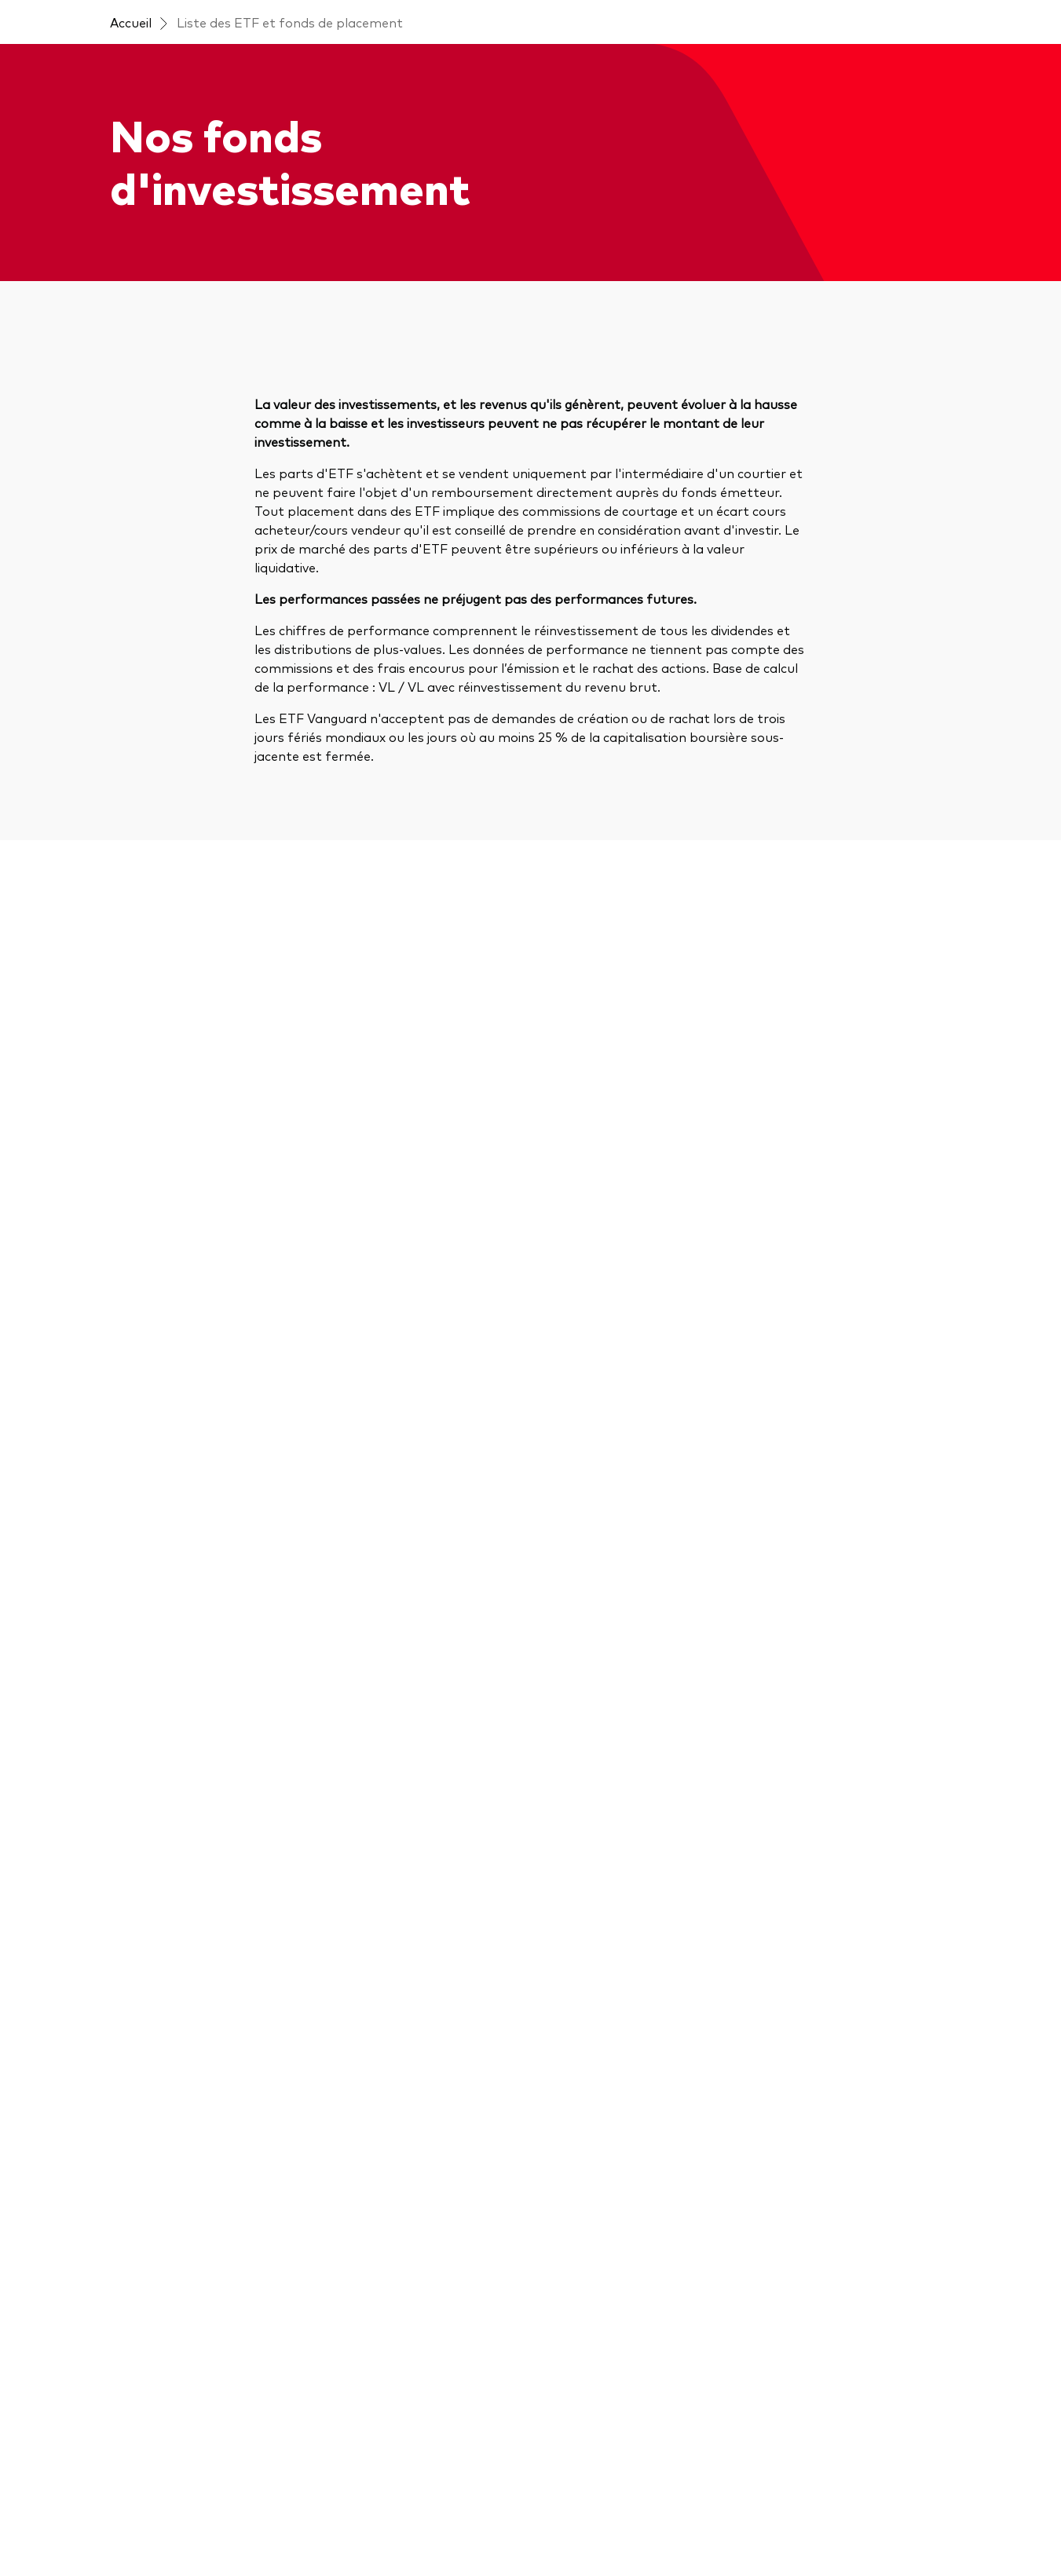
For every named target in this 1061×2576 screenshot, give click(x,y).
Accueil (131, 22)
